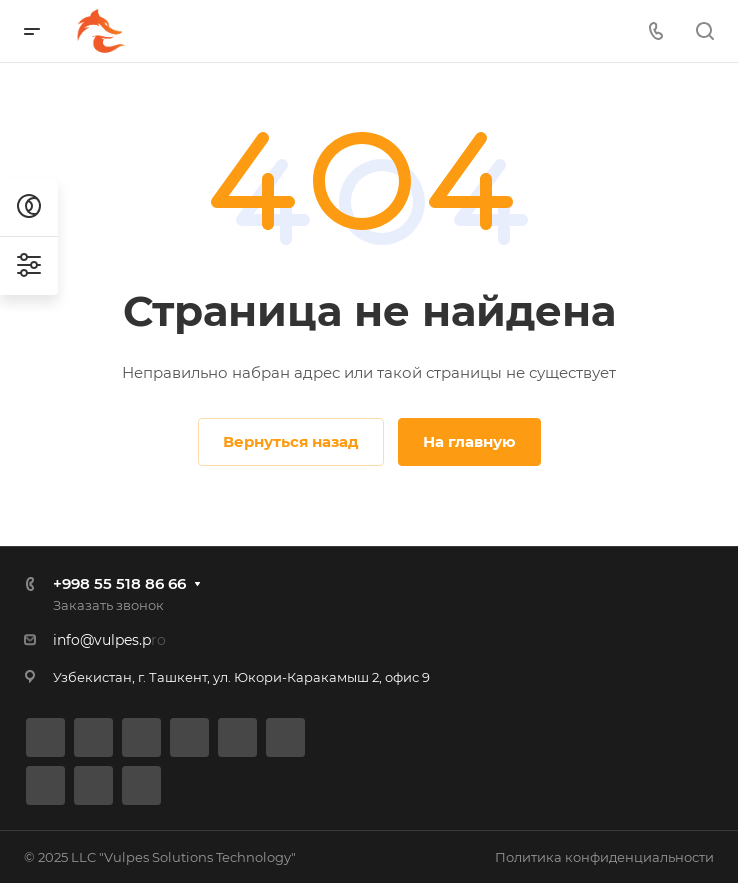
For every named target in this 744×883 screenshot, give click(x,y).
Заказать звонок (108, 605)
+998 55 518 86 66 (119, 583)
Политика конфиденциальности (604, 857)
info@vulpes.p (102, 640)
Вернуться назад (291, 441)
